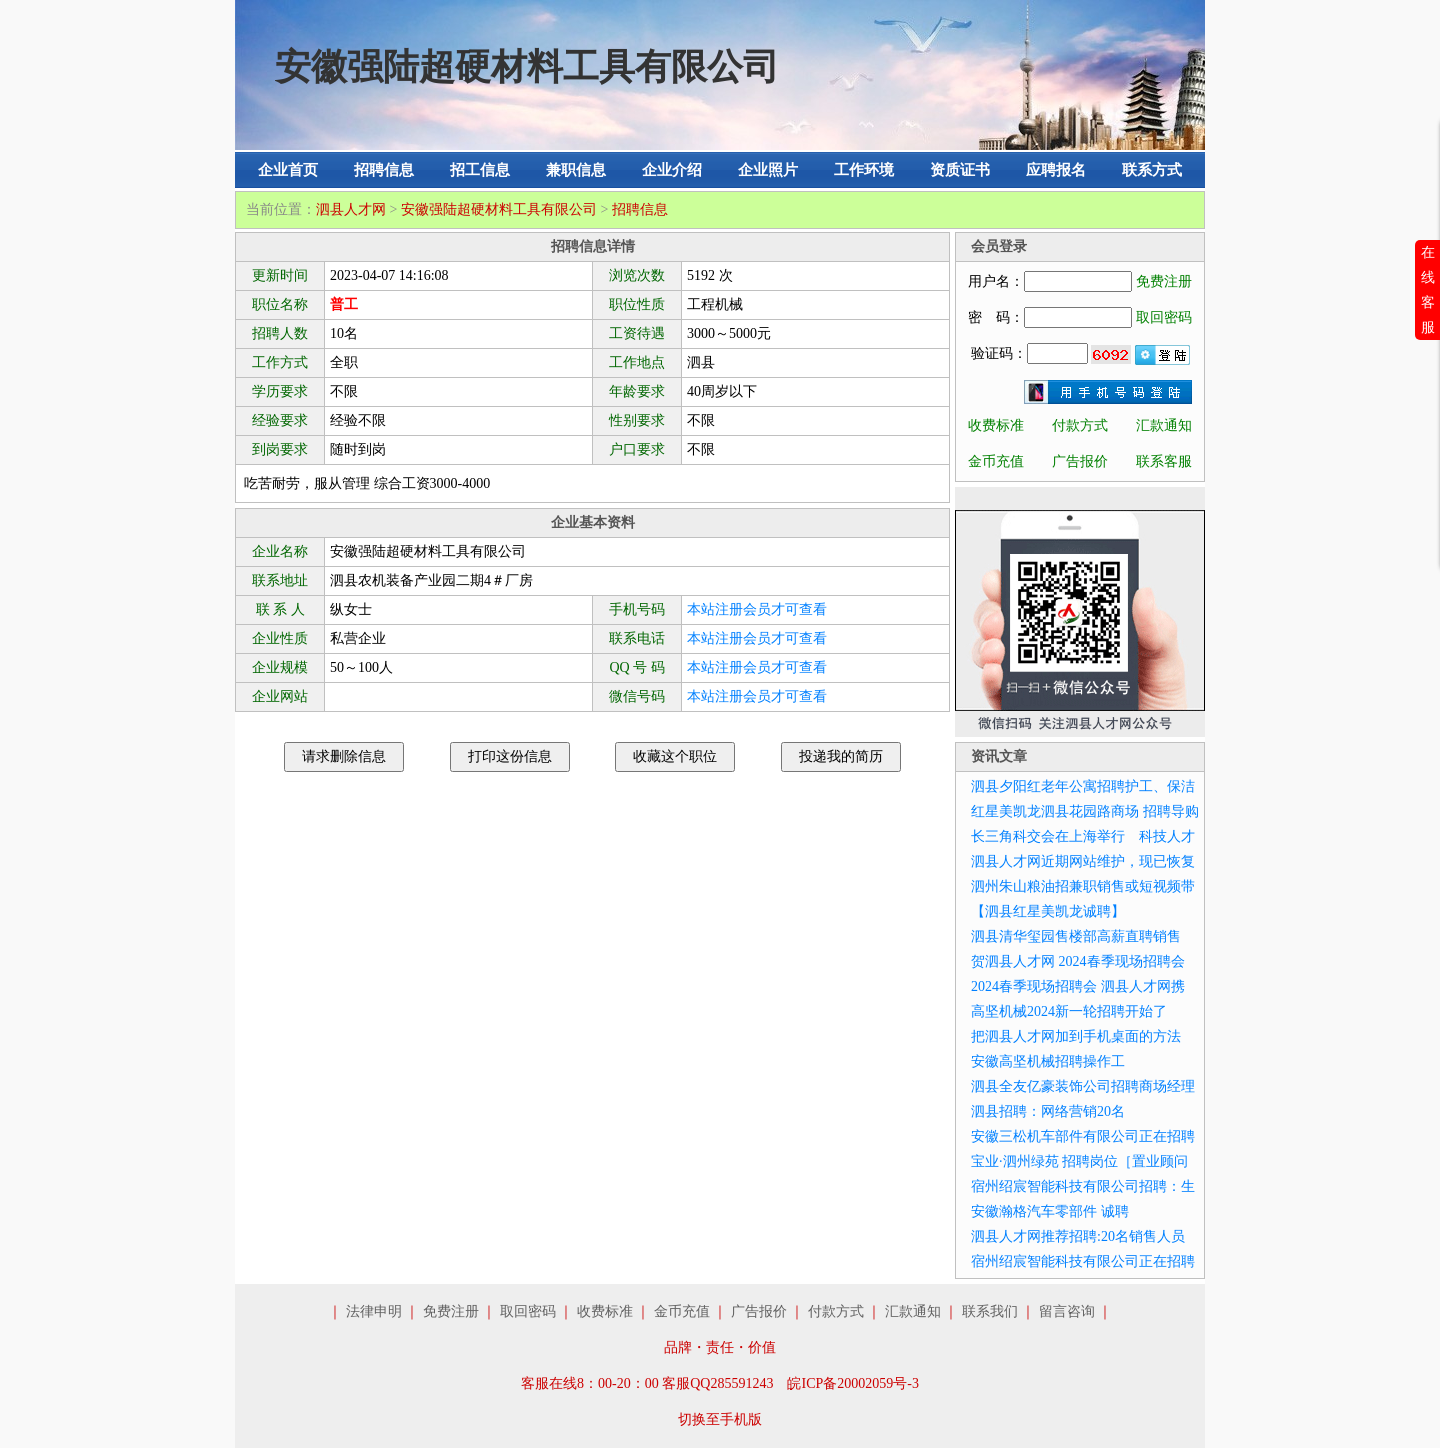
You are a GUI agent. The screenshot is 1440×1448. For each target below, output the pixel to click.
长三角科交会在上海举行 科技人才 (1083, 836)
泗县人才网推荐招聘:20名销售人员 (1078, 1236)
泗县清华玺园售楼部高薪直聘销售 (1076, 936)
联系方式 (1152, 170)
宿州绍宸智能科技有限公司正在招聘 (1083, 1261)
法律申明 (374, 1311)
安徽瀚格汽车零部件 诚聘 (1050, 1211)
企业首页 (288, 170)
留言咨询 (1067, 1311)
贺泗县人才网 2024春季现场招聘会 (1078, 961)
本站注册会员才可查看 (757, 609)
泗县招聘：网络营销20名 (1048, 1111)
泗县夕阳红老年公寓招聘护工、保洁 (1083, 786)
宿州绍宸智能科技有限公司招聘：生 (1083, 1186)
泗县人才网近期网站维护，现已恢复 (1083, 861)
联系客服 (1164, 461)
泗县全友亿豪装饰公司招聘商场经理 (1083, 1086)
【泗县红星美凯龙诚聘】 (1048, 911)
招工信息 (480, 170)
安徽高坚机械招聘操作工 (1048, 1061)
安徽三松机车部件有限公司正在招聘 (1083, 1136)
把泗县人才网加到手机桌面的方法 (1076, 1036)
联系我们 (990, 1311)
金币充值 (996, 461)
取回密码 (1164, 317)
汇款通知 (1164, 425)
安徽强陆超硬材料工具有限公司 (499, 209)
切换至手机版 (720, 1419)
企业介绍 (672, 170)
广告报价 (1080, 461)
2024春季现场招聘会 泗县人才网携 (1078, 986)
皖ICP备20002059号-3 (852, 1383)
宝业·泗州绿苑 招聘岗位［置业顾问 (1079, 1161)
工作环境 (864, 170)
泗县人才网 (351, 209)
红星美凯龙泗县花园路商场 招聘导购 (1085, 811)
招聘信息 (384, 170)
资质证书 (960, 170)
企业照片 (768, 170)
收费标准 (996, 425)
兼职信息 (576, 170)
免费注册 (1164, 281)
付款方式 (1080, 425)
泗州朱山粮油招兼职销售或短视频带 (1083, 886)
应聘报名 (1056, 170)
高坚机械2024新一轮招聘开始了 (1069, 1011)
